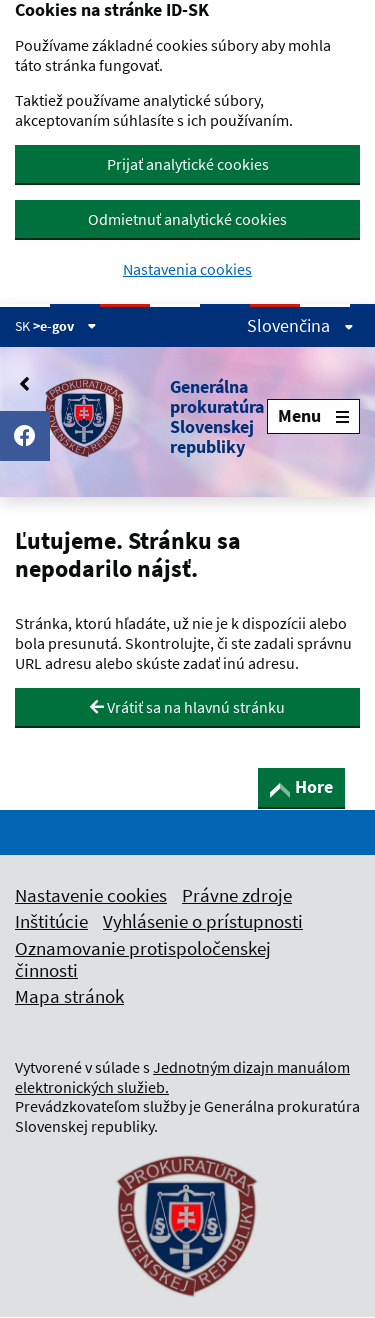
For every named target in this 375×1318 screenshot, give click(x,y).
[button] (141, 417)
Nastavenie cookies (91, 895)
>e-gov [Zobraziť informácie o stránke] (65, 326)
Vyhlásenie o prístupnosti (203, 921)
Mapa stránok (69, 996)
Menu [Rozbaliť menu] (313, 415)
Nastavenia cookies (187, 269)
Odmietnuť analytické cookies (187, 219)
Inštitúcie (51, 921)
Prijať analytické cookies (188, 164)
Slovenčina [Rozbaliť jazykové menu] (300, 326)
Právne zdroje (237, 895)
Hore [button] (301, 786)
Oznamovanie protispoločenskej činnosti (143, 959)
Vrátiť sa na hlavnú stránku (187, 707)
